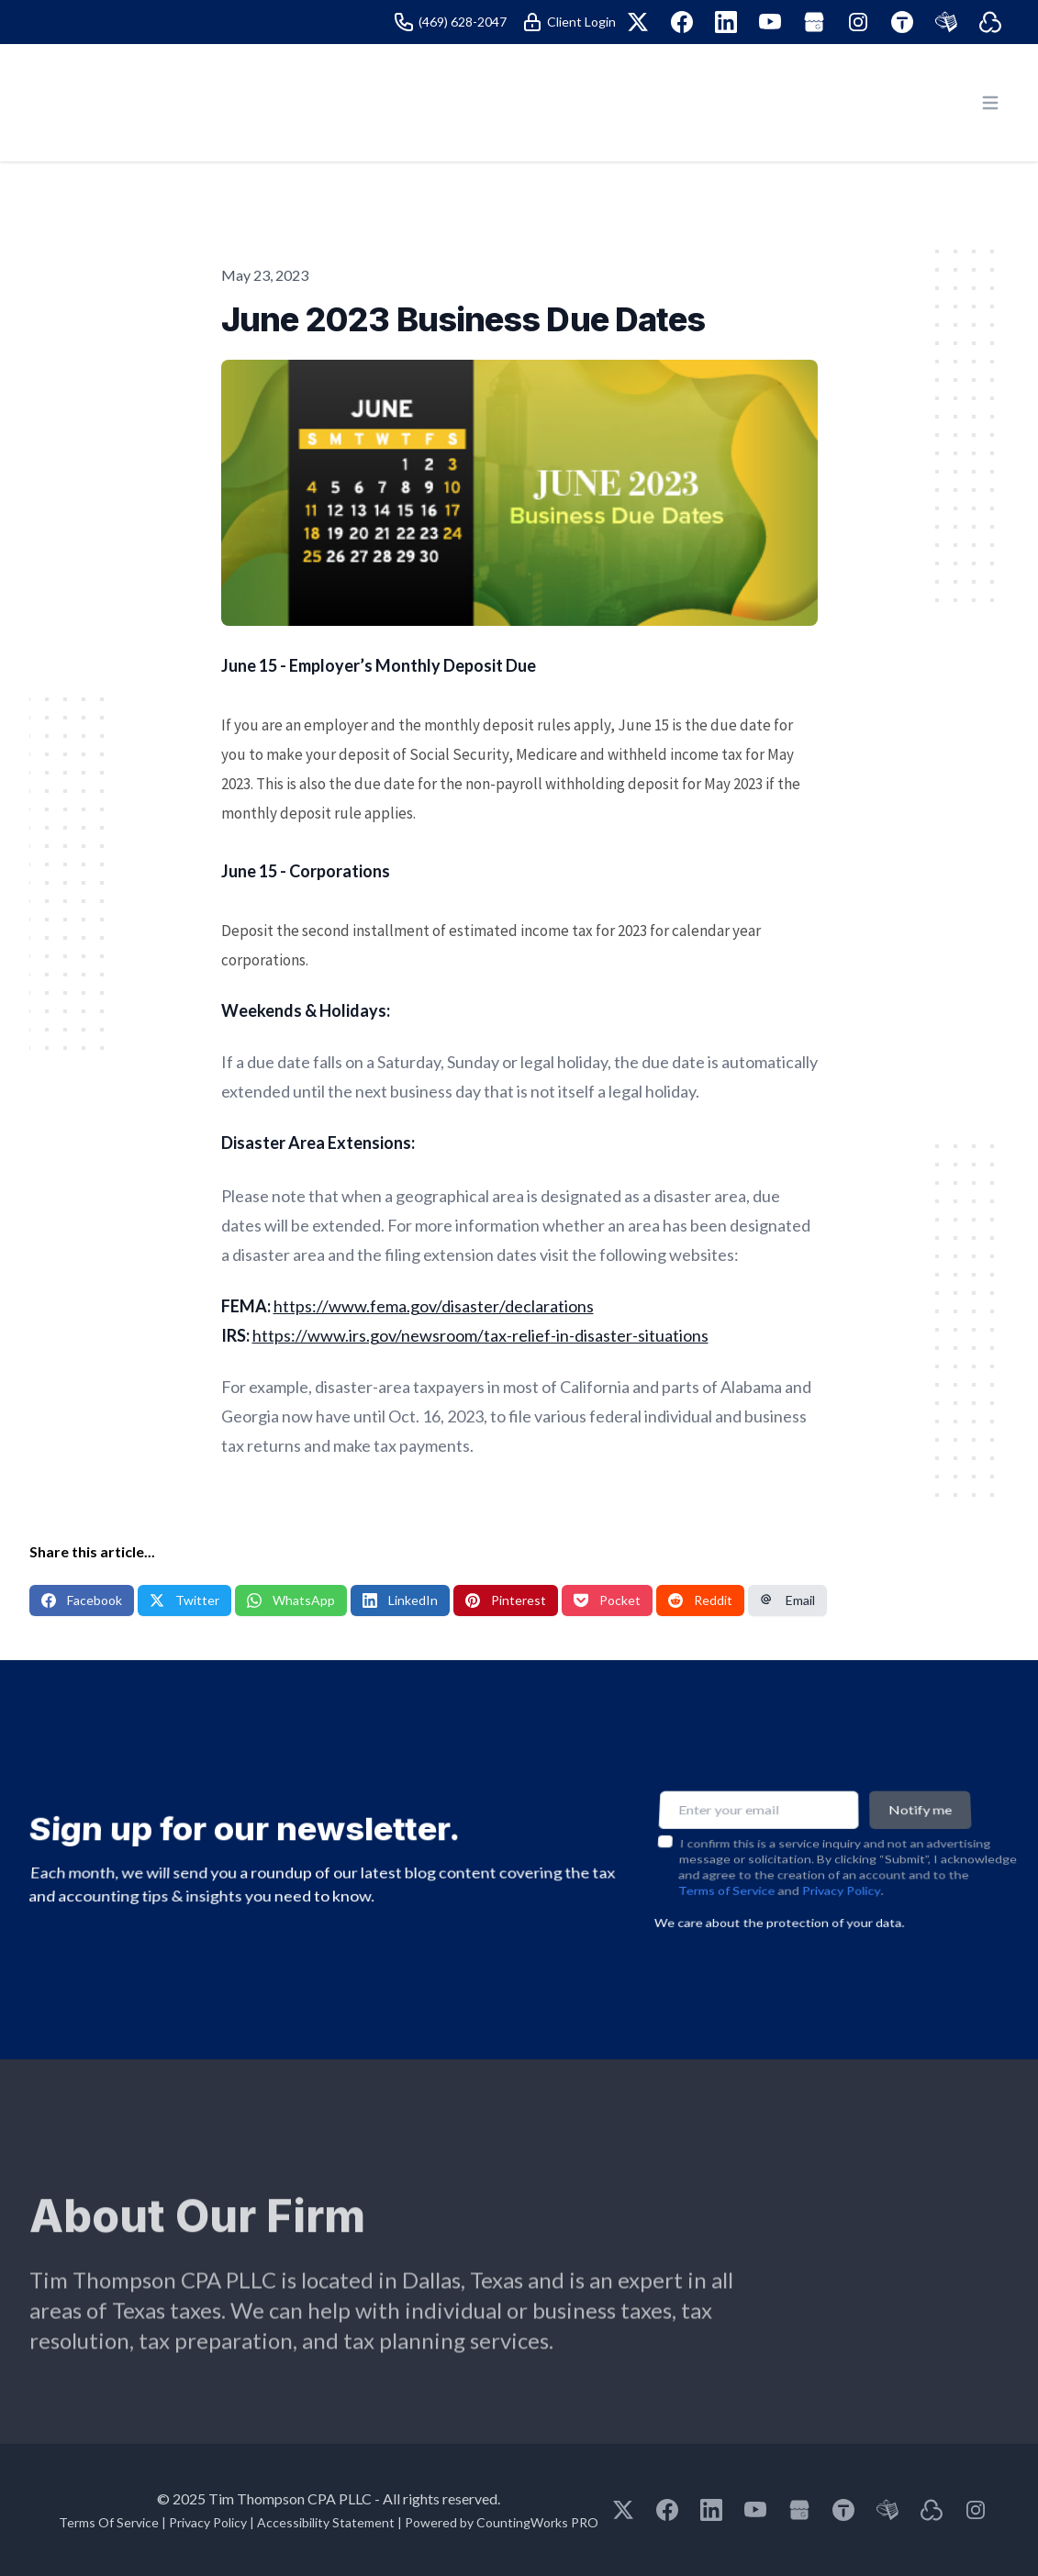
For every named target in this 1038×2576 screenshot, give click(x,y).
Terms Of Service (109, 2522)
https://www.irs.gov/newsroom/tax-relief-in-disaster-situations (480, 1335)
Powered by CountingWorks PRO (501, 2522)
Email (787, 1600)
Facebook (81, 1600)
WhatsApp (291, 1600)
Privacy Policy (841, 1877)
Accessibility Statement (326, 2522)
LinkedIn (400, 1600)
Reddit (700, 1600)
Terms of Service (726, 1877)
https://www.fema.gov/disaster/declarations (433, 1306)
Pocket (607, 1600)
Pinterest (505, 1600)
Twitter (184, 1600)
